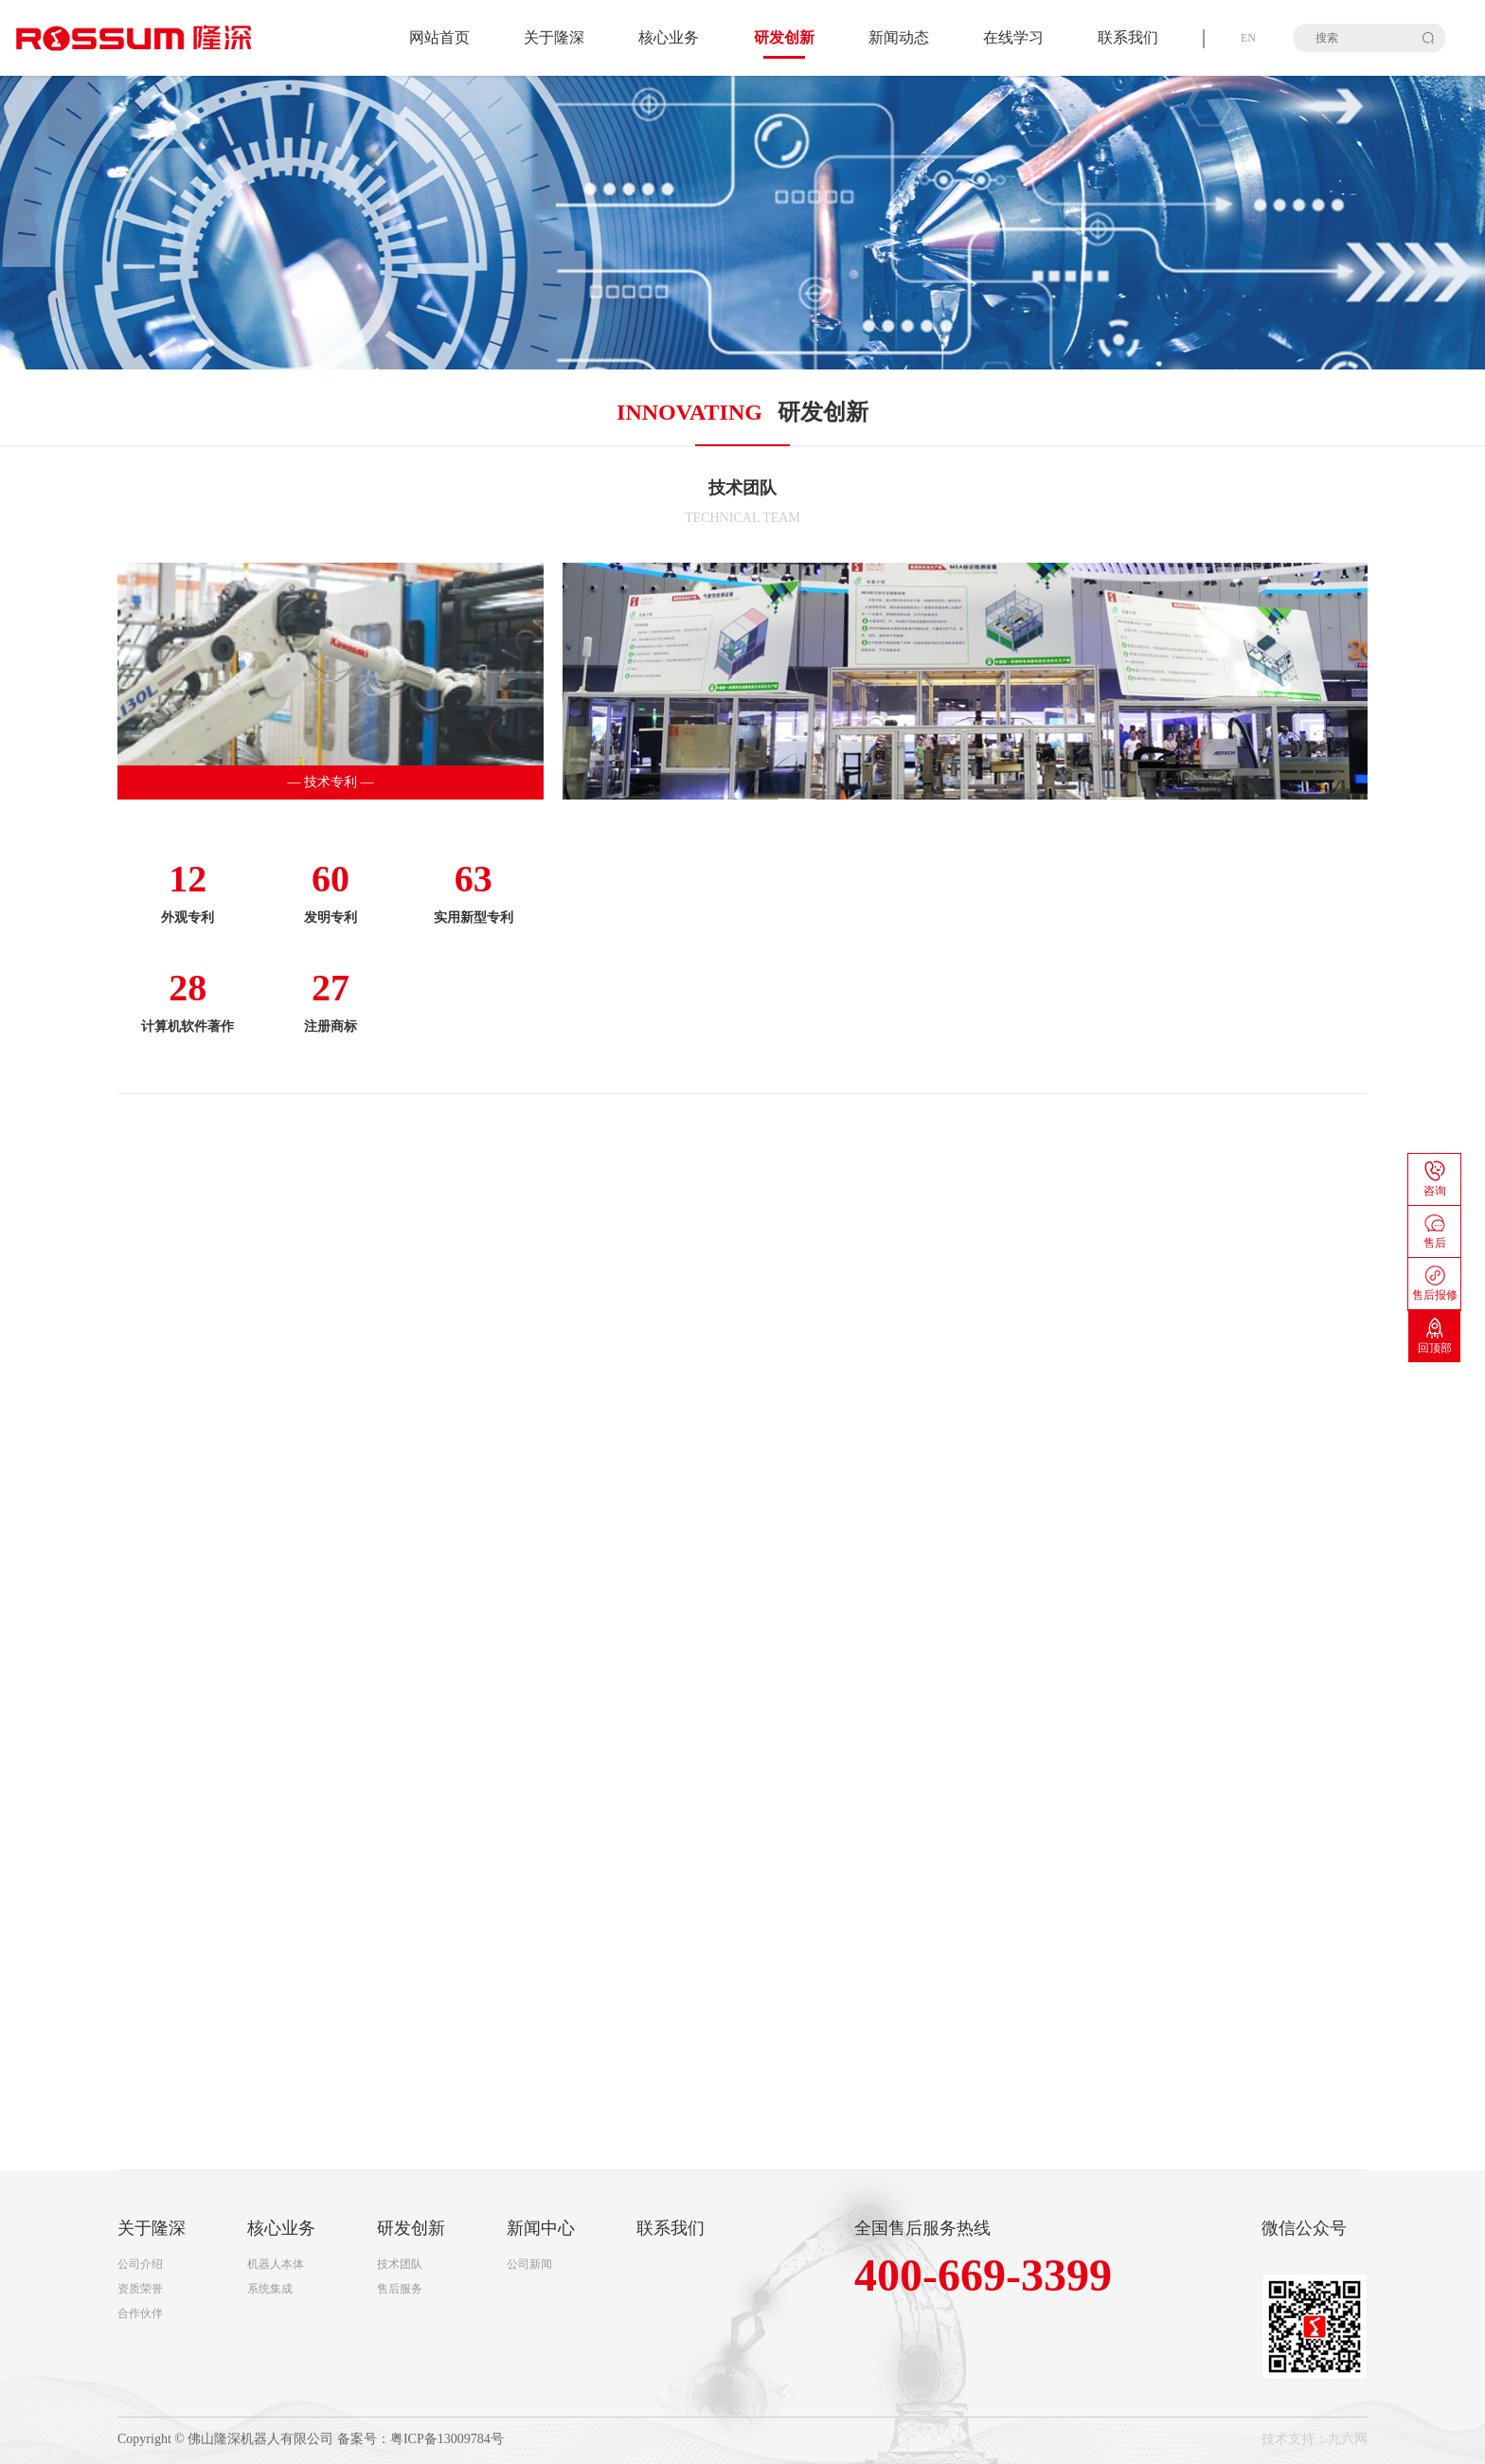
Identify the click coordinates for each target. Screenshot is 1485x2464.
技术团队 (399, 2264)
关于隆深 (554, 37)
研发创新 (411, 2228)
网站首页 (439, 37)
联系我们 (1128, 37)
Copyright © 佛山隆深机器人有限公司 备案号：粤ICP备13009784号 (310, 2439)
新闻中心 (541, 2228)
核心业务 (668, 37)
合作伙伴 (140, 2313)
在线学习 (1013, 37)
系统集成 (270, 2288)
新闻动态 (898, 37)
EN (1248, 38)
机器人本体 (275, 2264)
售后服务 (399, 2288)
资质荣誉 (140, 2288)
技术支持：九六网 (1314, 2439)
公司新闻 (529, 2264)
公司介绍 (140, 2264)
